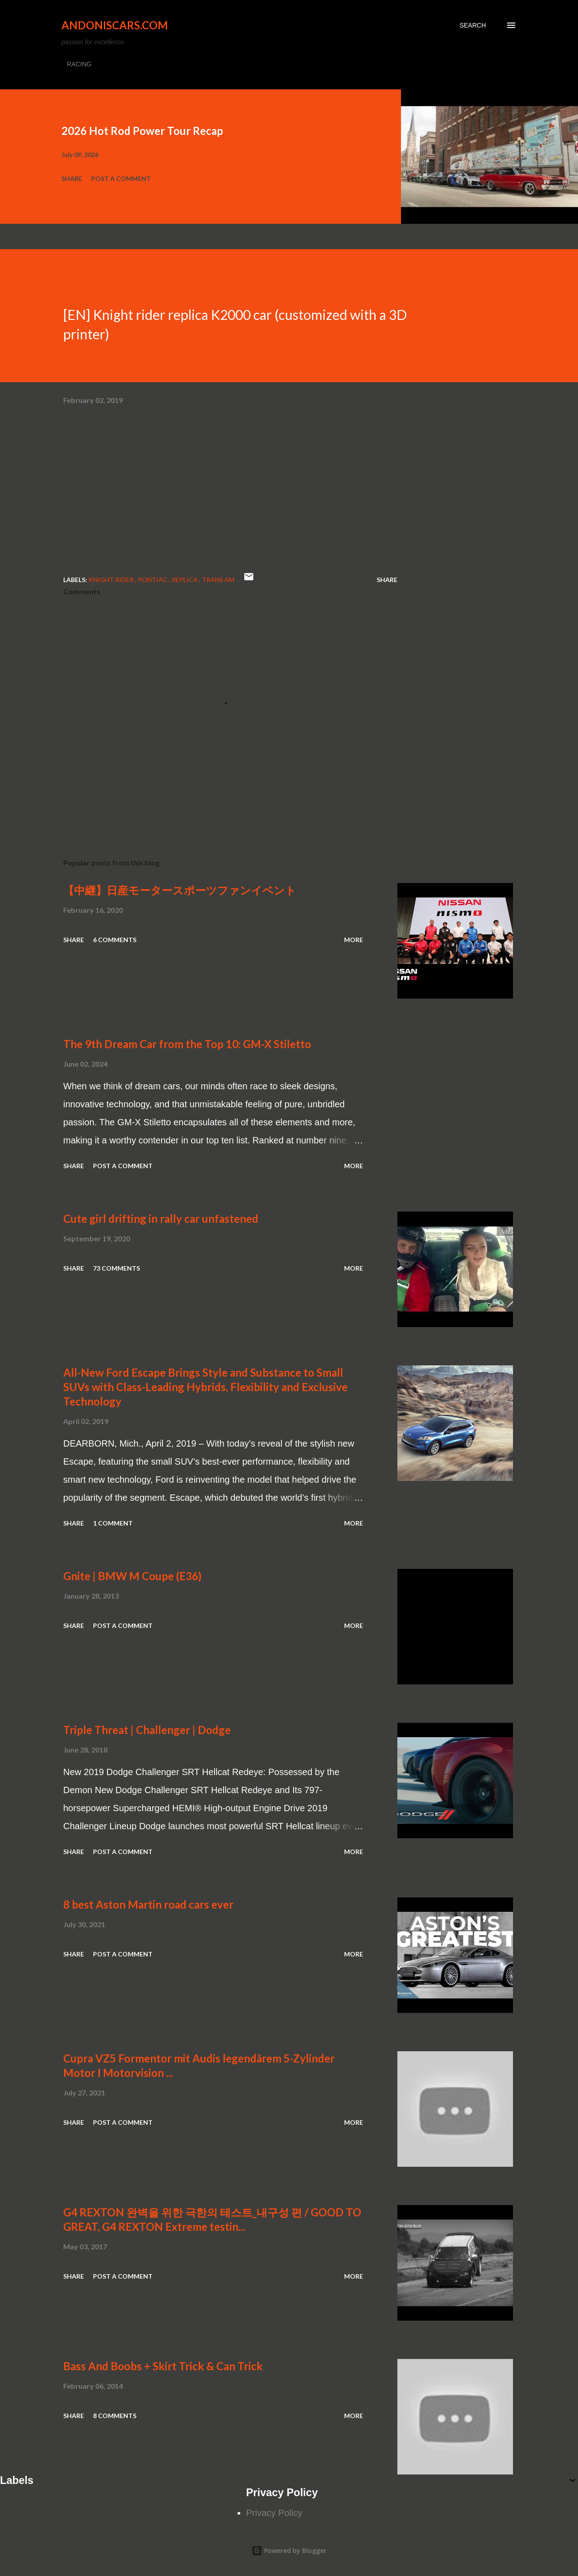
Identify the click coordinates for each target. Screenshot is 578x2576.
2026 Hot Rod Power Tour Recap (142, 130)
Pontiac (153, 579)
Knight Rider (112, 579)
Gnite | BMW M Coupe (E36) (132, 1575)
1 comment (113, 1523)
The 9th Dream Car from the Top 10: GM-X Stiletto (187, 1043)
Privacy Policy (274, 2513)
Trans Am (218, 579)
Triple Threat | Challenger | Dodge (147, 1729)
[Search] (473, 25)
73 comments (116, 1268)
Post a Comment (121, 178)
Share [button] (71, 178)
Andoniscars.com (114, 25)
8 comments (114, 2415)
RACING (79, 64)
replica (185, 579)
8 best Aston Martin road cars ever (148, 1904)
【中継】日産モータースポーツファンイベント (179, 890)
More (353, 939)
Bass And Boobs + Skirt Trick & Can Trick (163, 2366)
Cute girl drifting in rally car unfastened (160, 1218)
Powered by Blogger (289, 2550)
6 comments (114, 939)
